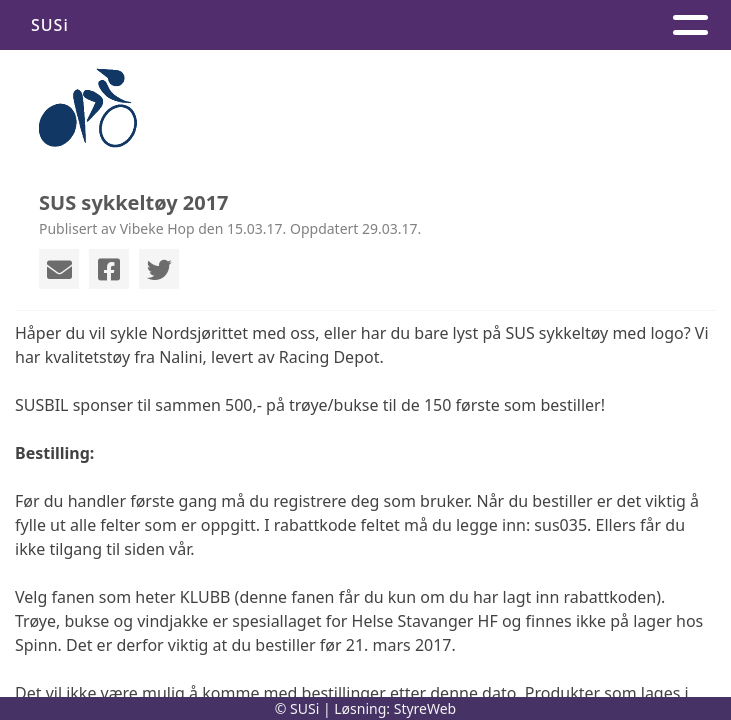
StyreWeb (425, 708)
